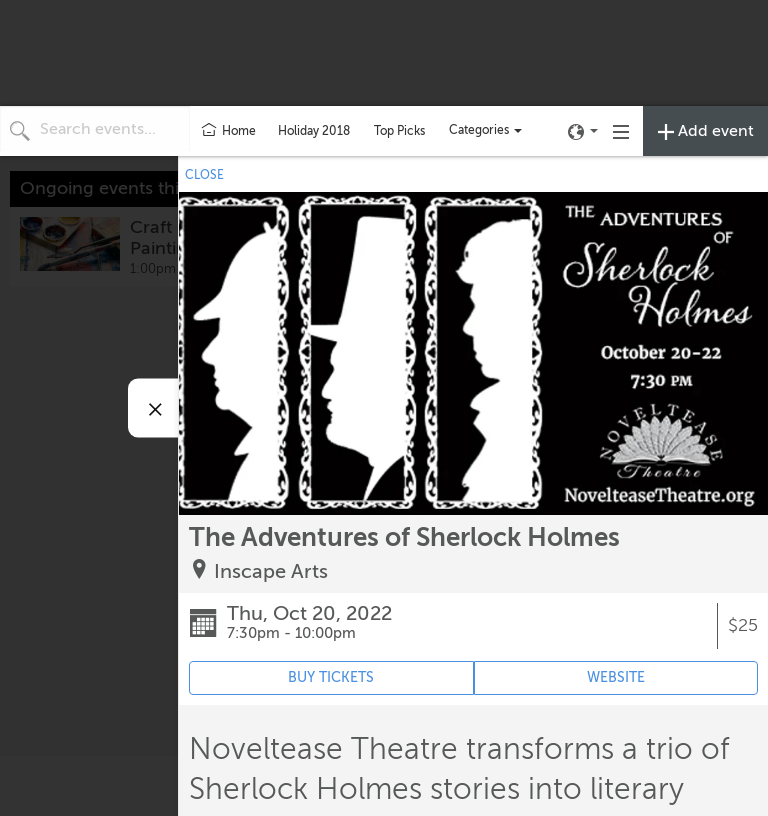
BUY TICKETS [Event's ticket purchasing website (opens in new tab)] (331, 677)
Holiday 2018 (314, 131)
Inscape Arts (271, 571)
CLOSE (204, 175)
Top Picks (399, 131)
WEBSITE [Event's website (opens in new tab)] (616, 677)
